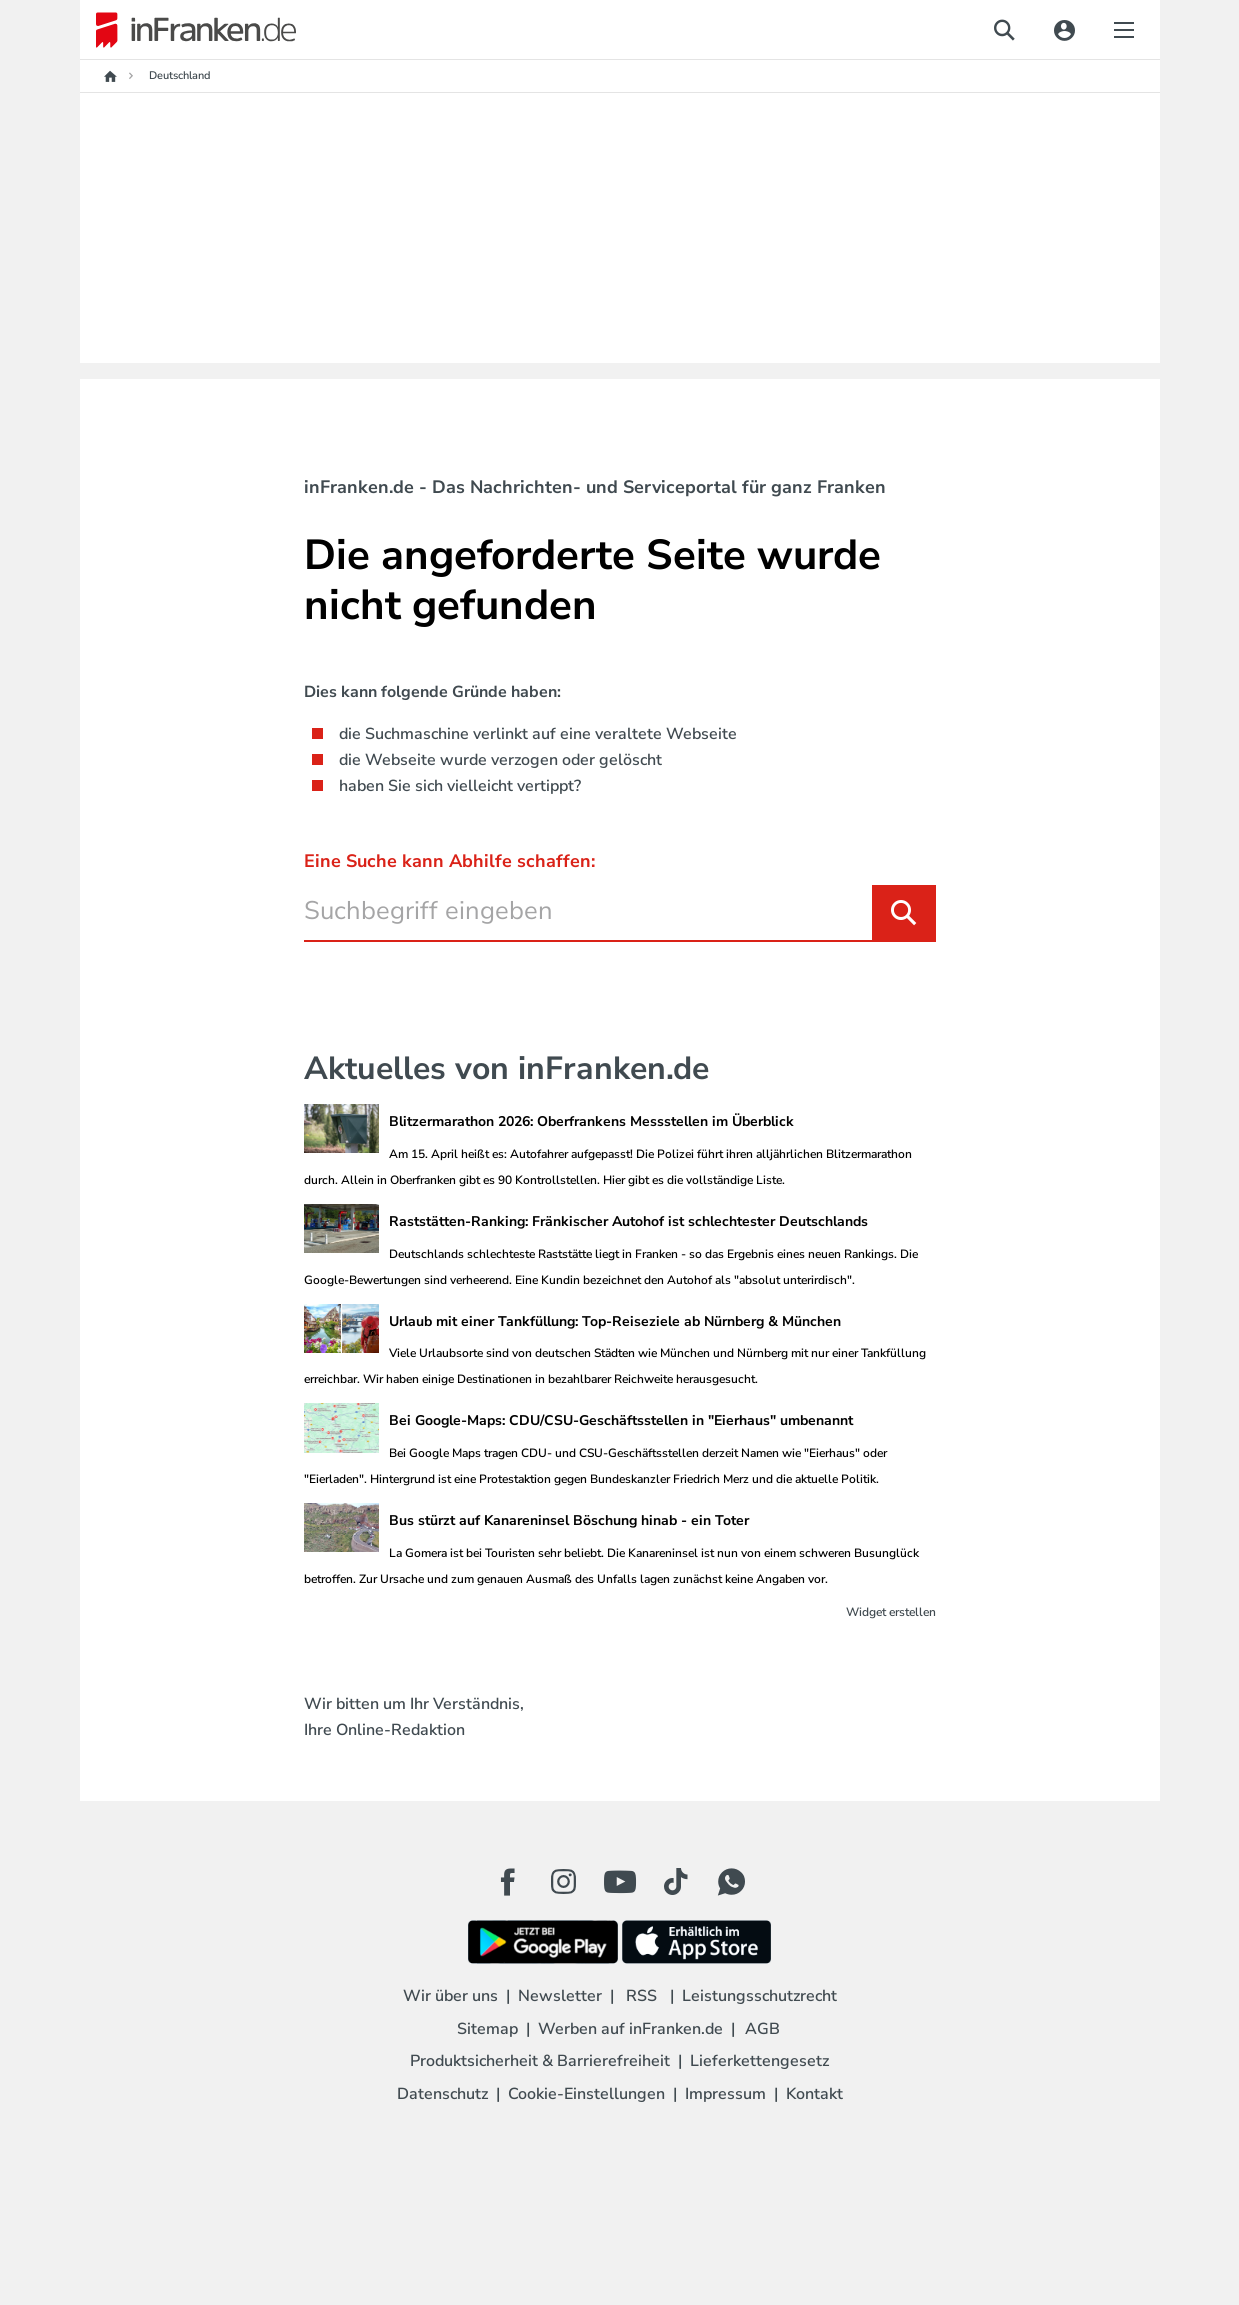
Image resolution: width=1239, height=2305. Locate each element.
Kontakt (814, 2094)
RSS (641, 1996)
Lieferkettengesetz (759, 2061)
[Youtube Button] (620, 1882)
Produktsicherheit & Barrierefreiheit (540, 2061)
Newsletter (560, 1996)
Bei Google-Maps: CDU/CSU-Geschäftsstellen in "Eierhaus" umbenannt (621, 1420)
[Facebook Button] (508, 1882)
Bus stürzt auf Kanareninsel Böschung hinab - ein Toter (569, 1520)
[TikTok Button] (676, 1882)
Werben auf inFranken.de (630, 2029)
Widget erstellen (891, 1612)
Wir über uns (450, 1996)
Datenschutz (442, 2094)
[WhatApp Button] (732, 1882)
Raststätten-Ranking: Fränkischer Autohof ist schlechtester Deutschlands (628, 1221)
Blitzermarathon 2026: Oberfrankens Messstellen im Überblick (591, 1121)
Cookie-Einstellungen (586, 2094)
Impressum (725, 2094)
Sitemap (487, 2029)
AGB (762, 2029)
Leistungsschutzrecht (759, 1996)
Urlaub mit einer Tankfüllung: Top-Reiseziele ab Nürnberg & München (615, 1321)
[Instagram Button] (564, 1887)
